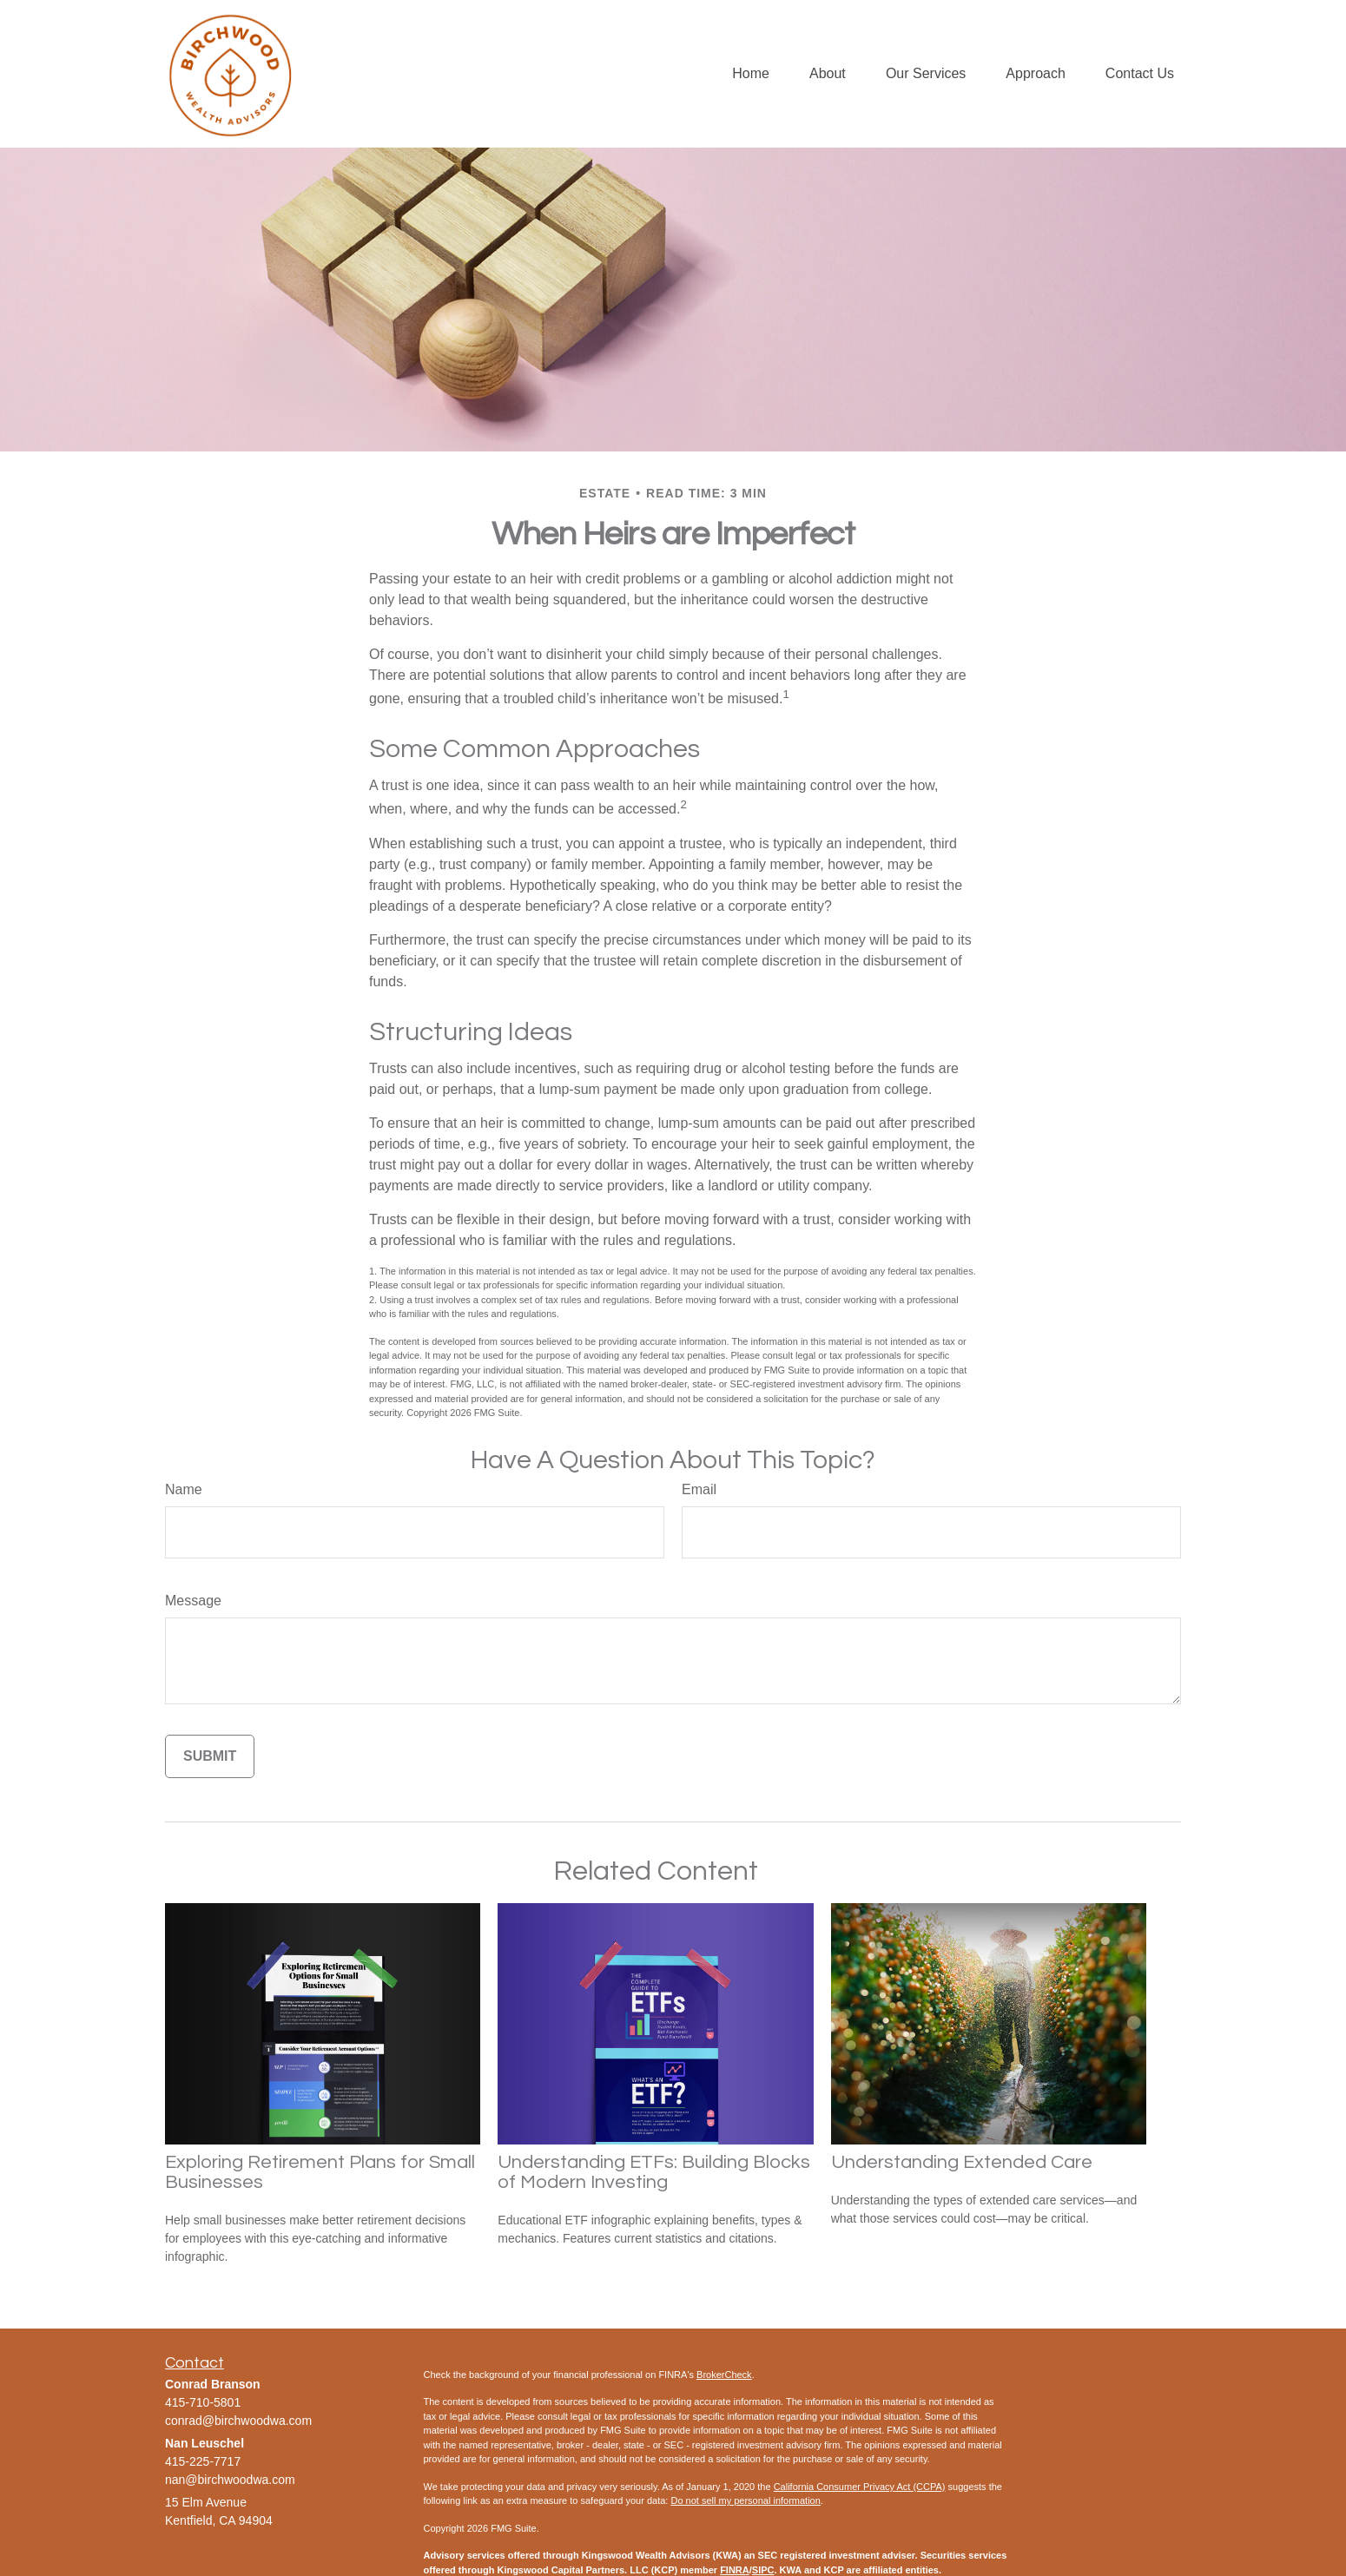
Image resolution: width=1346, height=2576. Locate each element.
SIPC (763, 2570)
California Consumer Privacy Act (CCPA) (860, 2486)
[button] (750, 74)
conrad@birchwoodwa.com (238, 2421)
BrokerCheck (724, 2374)
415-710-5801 (203, 2402)
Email (699, 1489)
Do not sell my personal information (745, 2500)
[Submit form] (209, 1756)
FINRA (734, 2570)
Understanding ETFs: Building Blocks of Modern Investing (654, 2172)
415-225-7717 (203, 2461)
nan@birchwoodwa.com (230, 2480)
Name (183, 1489)
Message (193, 1600)
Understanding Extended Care (961, 2162)
